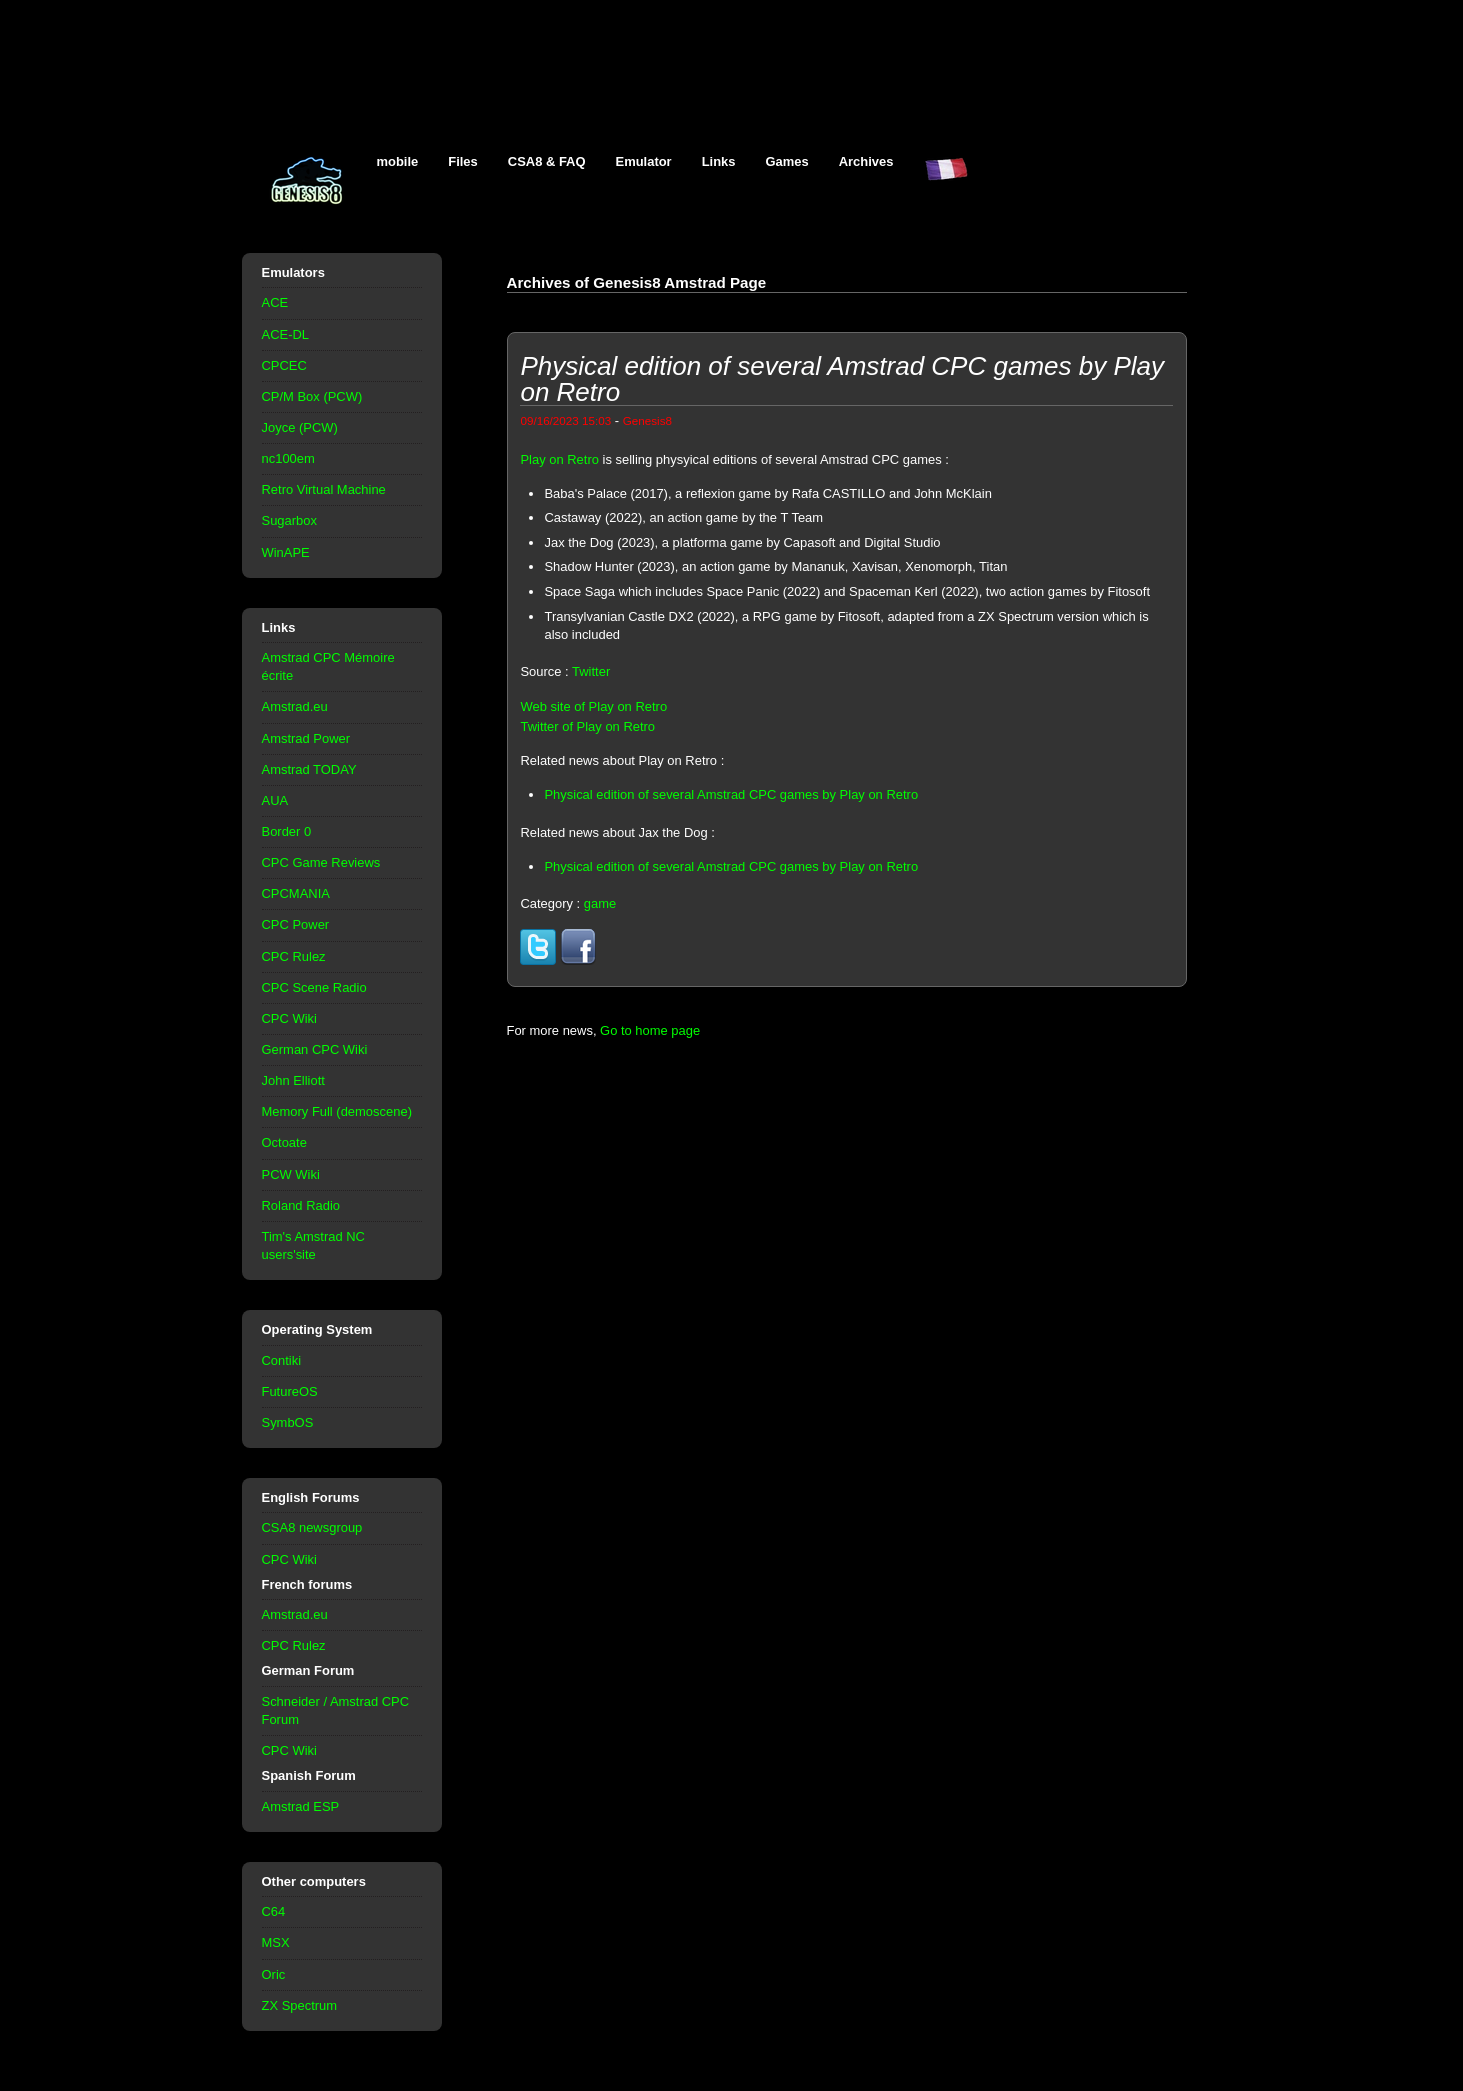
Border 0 (287, 831)
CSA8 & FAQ (547, 161)
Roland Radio (301, 1205)
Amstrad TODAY (309, 769)
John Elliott (293, 1080)
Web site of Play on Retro (593, 706)
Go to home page (650, 1030)
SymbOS (288, 1422)
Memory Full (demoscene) (337, 1111)
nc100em (288, 458)
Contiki (282, 1360)
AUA (275, 800)
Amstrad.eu (295, 706)
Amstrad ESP (301, 1806)
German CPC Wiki (315, 1049)
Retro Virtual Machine (324, 489)
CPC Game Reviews (321, 862)
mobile (398, 161)
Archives (866, 161)
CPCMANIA (296, 893)
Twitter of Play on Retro (587, 726)
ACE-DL (286, 334)
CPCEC (284, 365)
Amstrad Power (306, 738)
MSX (276, 1942)
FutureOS (290, 1391)
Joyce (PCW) (300, 427)
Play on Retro (559, 459)
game (600, 903)
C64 (274, 1911)
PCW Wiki (291, 1174)
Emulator (644, 161)
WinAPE (286, 552)
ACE (275, 302)
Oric (274, 1974)
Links (719, 161)
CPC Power (296, 924)
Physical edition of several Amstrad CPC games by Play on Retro (731, 794)
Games (787, 161)
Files (463, 161)
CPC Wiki (289, 1018)
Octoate (284, 1142)
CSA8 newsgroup (312, 1527)
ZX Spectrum (300, 2005)
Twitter (591, 671)
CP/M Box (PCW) (312, 396)
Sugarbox (289, 520)
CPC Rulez (294, 956)
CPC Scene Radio (314, 987)
